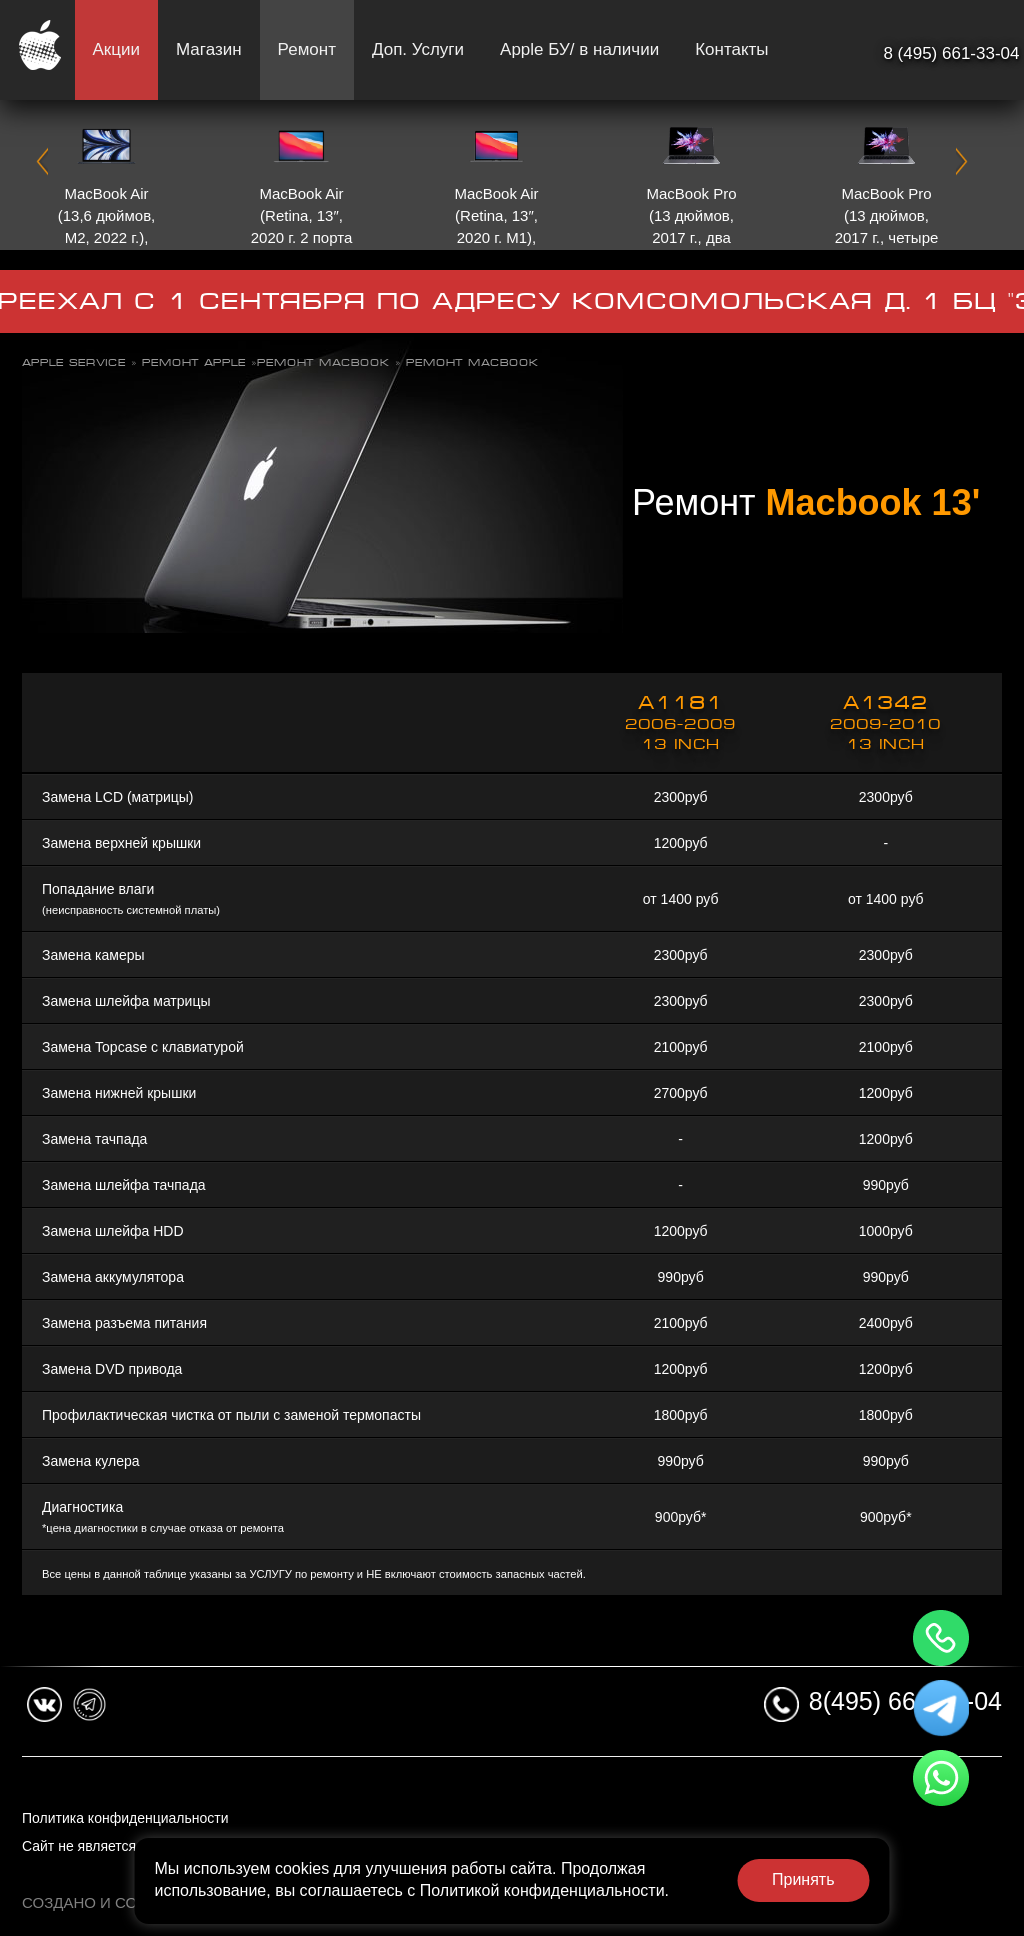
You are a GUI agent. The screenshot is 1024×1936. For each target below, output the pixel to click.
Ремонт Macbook (323, 362)
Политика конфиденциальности (125, 1818)
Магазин (209, 49)
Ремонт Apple (194, 362)
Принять (803, 1879)
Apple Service (74, 362)
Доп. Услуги (418, 49)
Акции (117, 49)
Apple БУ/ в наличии (579, 49)
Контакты (731, 49)
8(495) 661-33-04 (905, 1701)
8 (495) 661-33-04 (951, 53)
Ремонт (307, 49)
